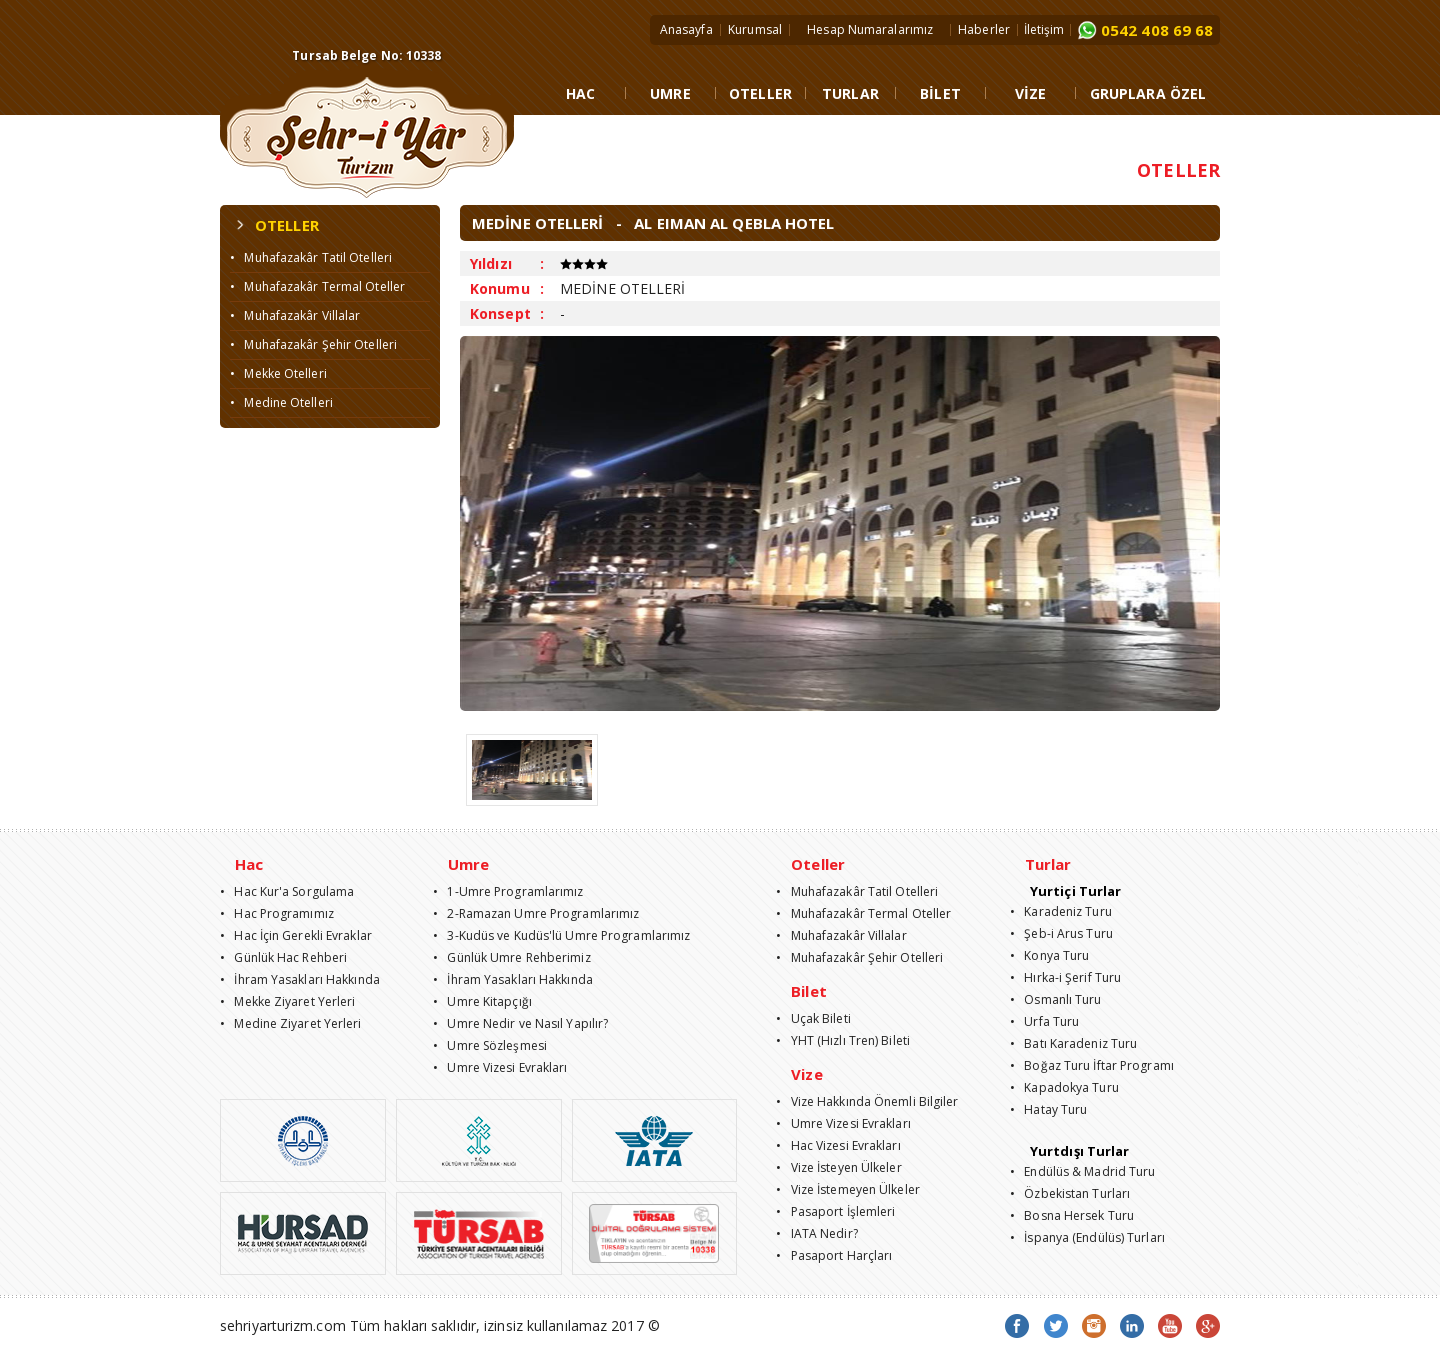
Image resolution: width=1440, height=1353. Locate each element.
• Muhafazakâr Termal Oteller (317, 286)
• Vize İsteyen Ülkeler (838, 1167)
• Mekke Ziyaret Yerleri (288, 1001)
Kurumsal (755, 29)
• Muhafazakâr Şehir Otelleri (313, 344)
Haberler (984, 29)
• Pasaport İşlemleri (835, 1211)
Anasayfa (686, 29)
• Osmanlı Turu (1056, 999)
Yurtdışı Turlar (1080, 1151)
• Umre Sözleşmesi (490, 1045)
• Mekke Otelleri (278, 373)
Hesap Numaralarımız (870, 29)
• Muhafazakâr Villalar (295, 315)
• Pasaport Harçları (834, 1255)
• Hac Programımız (277, 913)
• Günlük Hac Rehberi (283, 957)
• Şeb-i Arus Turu (1061, 933)
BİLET (940, 93)
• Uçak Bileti (813, 1018)
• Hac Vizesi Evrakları (838, 1145)
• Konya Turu (1049, 955)
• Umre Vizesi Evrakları (500, 1067)
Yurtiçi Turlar (1075, 891)
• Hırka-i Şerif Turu (1065, 977)
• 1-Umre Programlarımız (508, 891)
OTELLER (760, 93)
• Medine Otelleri (281, 402)
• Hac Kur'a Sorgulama (287, 891)
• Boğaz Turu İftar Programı (1092, 1065)
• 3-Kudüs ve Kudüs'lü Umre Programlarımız (561, 935)
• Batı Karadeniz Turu (1073, 1043)
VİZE (1030, 93)
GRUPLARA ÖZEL (1148, 93)
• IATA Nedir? (817, 1233)
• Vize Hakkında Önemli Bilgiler (867, 1101)
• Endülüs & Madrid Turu (1083, 1171)
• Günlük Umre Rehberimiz (512, 957)
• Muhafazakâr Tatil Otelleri (311, 257)
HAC (580, 93)
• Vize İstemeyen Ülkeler (848, 1189)
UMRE (670, 93)
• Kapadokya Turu (1064, 1087)
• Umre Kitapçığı (482, 1001)
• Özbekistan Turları (1070, 1193)
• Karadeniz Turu (1061, 911)
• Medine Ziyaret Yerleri (291, 1023)
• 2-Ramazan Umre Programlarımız (536, 913)
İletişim (1044, 29)
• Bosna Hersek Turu (1072, 1215)
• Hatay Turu (1048, 1109)
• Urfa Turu (1044, 1021)
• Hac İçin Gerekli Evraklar (296, 935)
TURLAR (850, 93)
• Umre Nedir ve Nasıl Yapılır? (520, 1023)
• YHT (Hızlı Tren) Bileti (843, 1040)
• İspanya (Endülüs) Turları (1087, 1237)
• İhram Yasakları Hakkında (300, 979)
